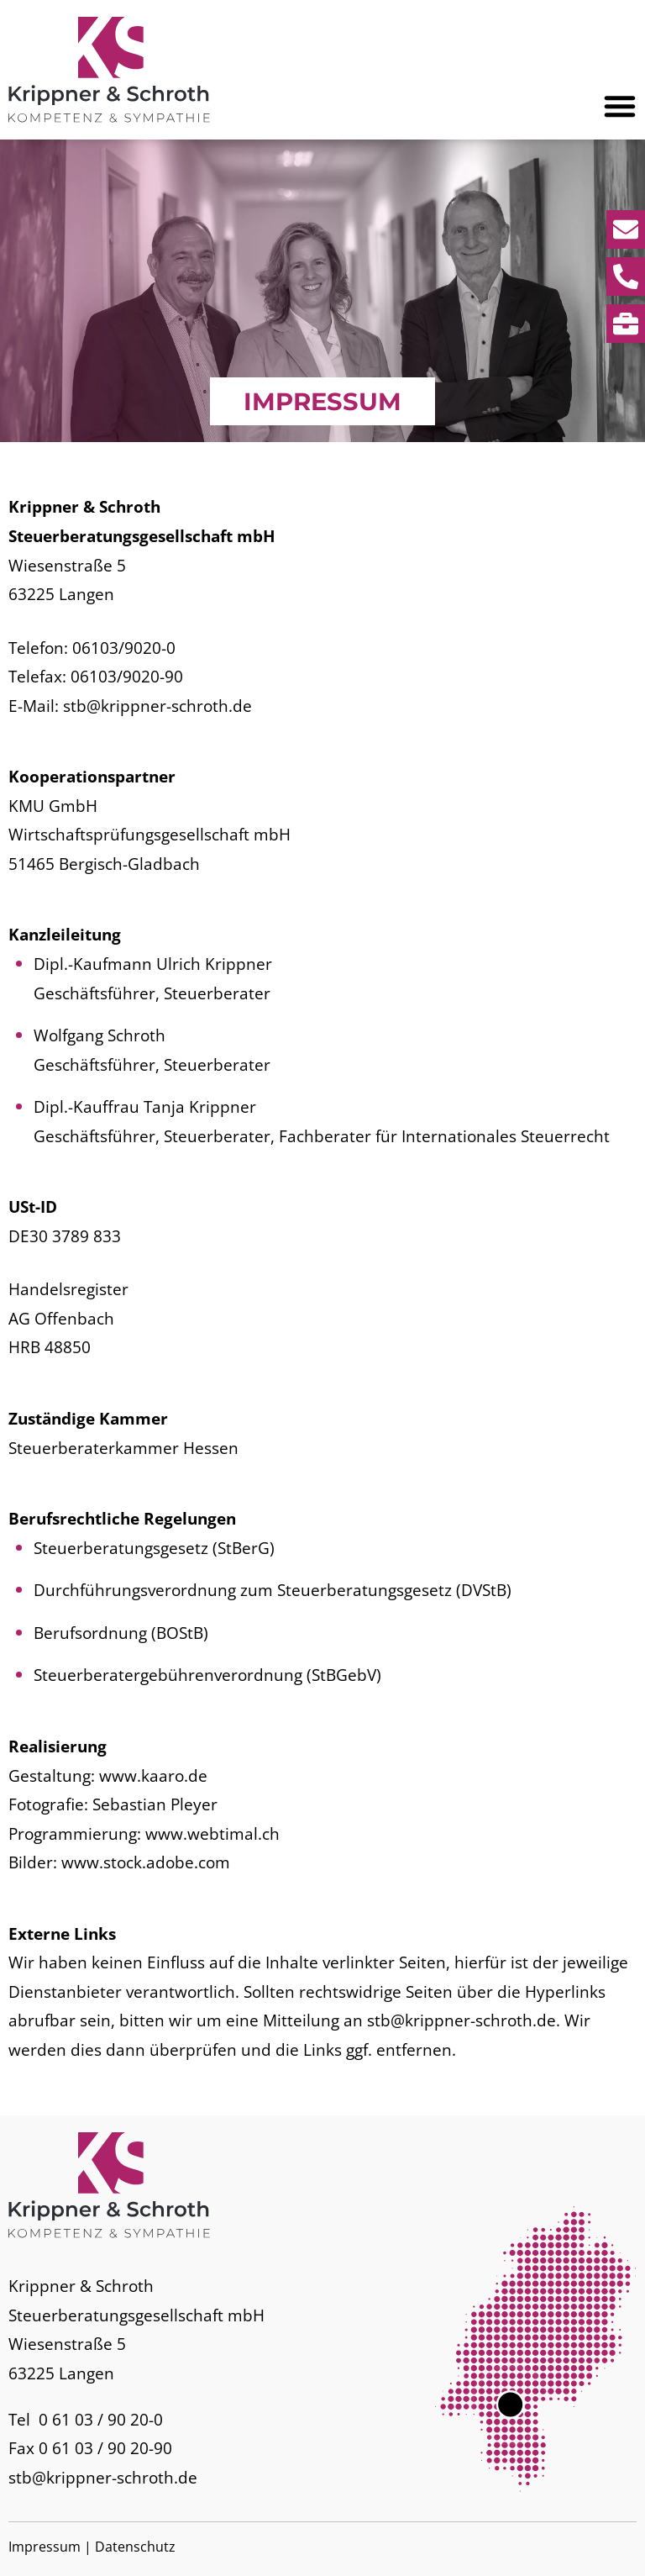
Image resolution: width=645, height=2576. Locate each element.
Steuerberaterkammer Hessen (123, 1447)
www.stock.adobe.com (145, 1862)
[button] (620, 106)
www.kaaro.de (153, 1775)
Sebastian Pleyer (155, 1804)
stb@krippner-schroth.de (157, 705)
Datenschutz (135, 2546)
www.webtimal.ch (212, 1833)
